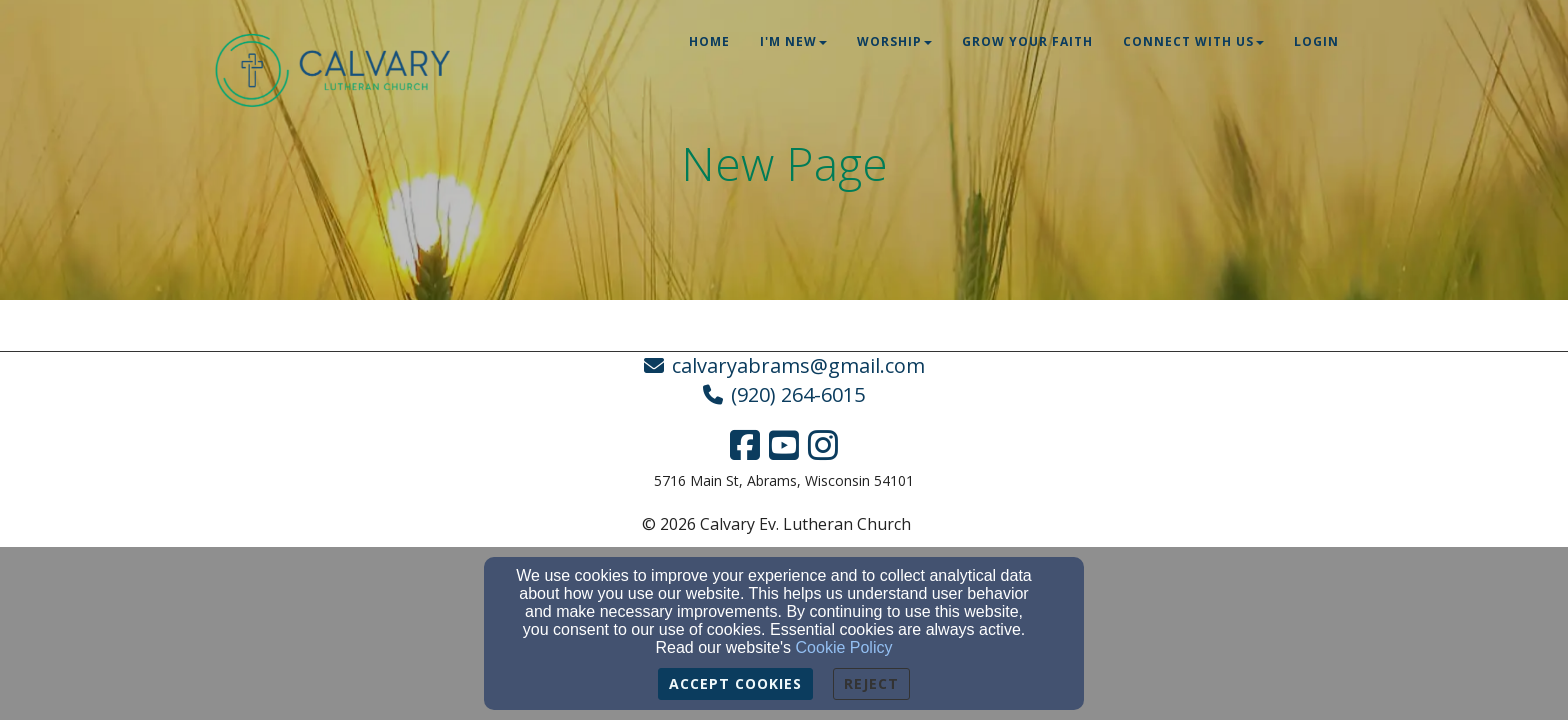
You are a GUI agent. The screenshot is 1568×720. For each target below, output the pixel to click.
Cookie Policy (844, 647)
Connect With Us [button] (1193, 41)
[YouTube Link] (784, 445)
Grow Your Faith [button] (1027, 41)
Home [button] (709, 41)
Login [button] (1316, 41)
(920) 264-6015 (798, 394)
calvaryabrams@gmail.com (798, 365)
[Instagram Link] (823, 445)
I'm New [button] (793, 41)
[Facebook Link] (745, 445)
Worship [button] (894, 41)
